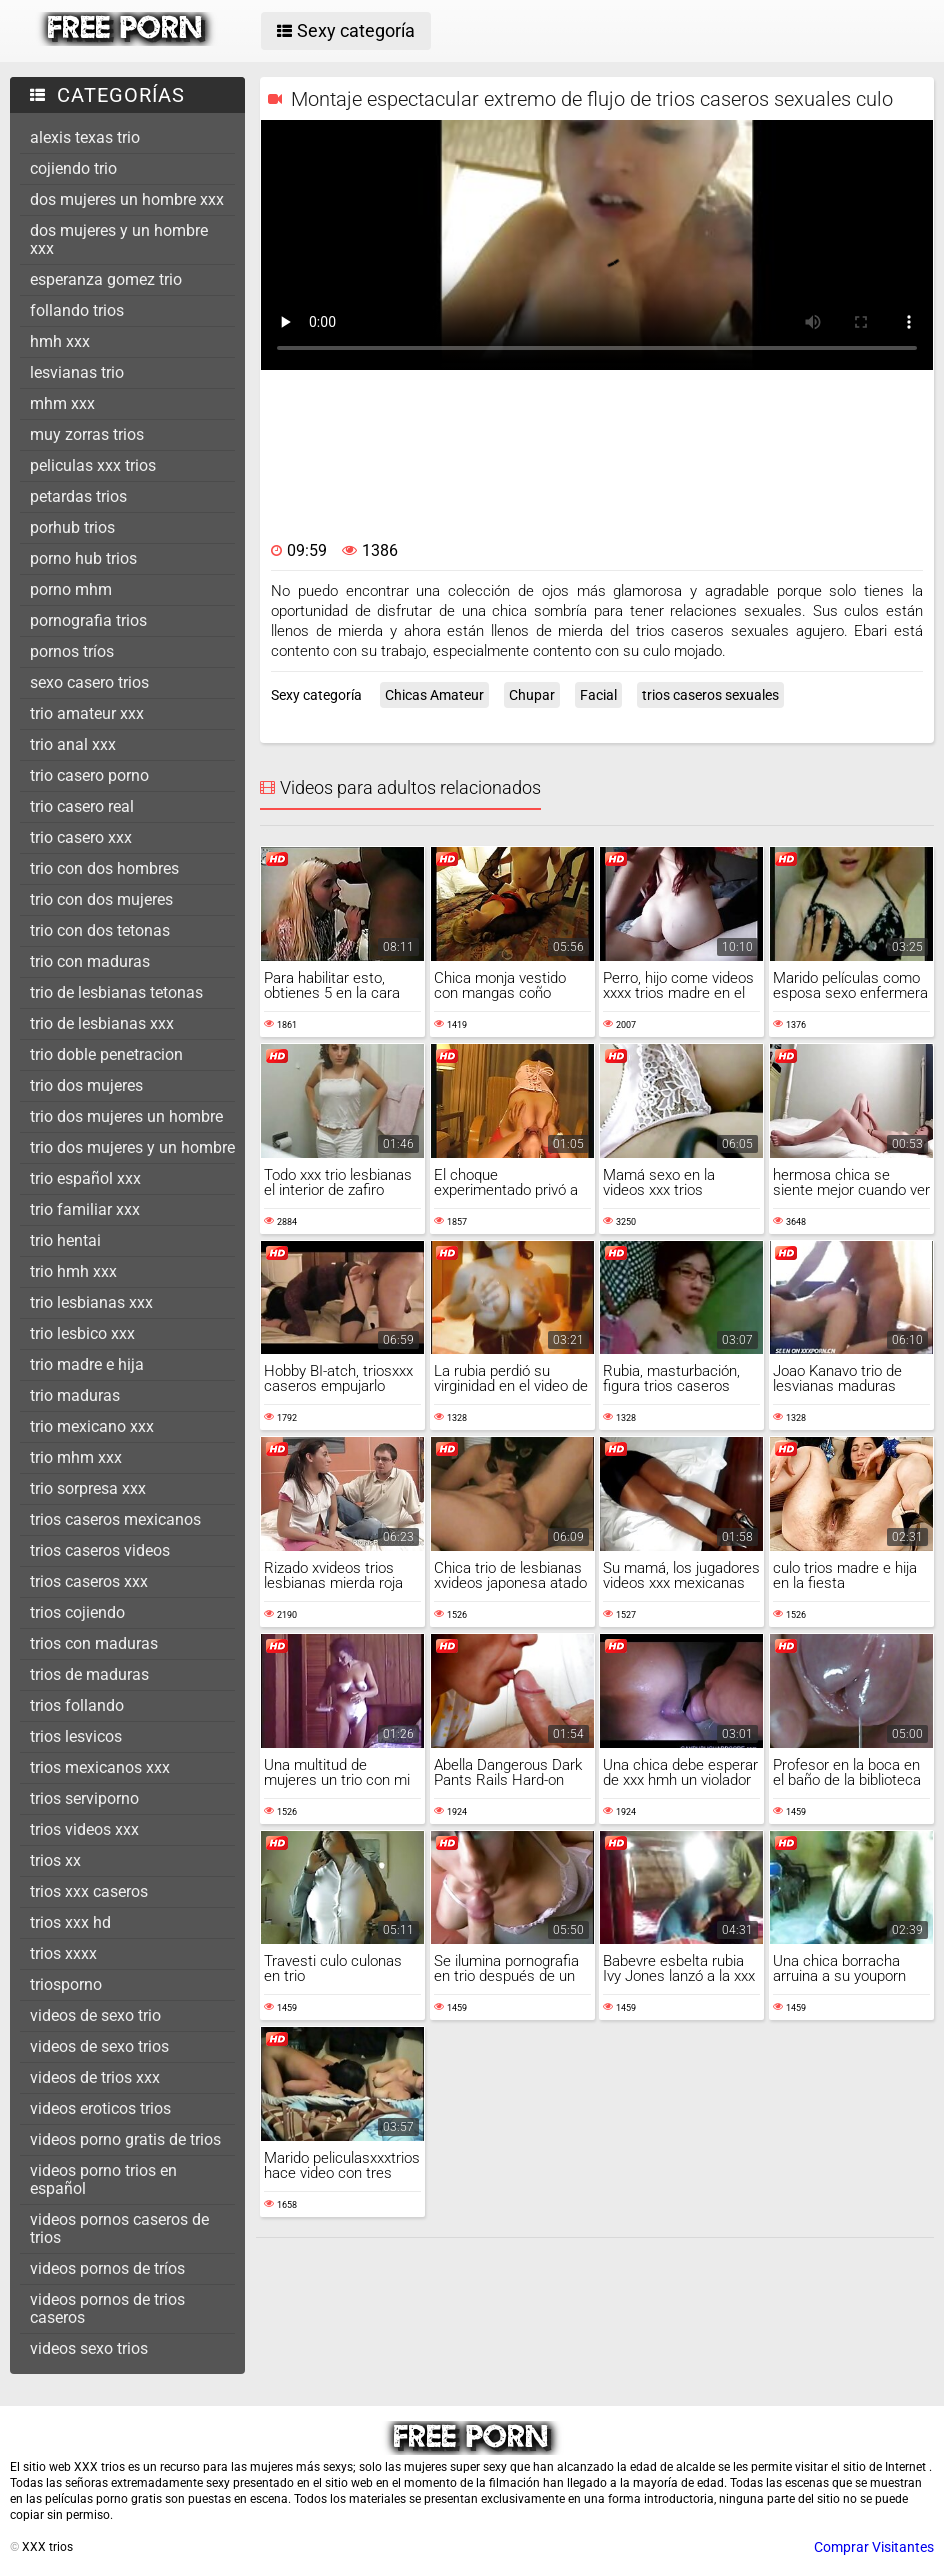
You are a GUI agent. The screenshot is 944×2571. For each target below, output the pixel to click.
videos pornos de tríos (107, 2268)
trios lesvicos (76, 1736)
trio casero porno (89, 775)
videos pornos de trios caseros (107, 2308)
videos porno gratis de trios (125, 2139)
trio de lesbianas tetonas (116, 992)
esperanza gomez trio (106, 279)
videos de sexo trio (95, 2015)
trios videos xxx (84, 1829)
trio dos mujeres (86, 1085)
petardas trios (78, 496)
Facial (598, 695)
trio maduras (75, 1395)
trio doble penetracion (106, 1054)
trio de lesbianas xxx (102, 1023)
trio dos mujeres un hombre (126, 1116)
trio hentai (65, 1240)
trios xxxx (63, 1953)
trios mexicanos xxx (100, 1767)
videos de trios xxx (95, 2077)
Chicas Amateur (434, 695)
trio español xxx (85, 1178)
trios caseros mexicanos (115, 1519)
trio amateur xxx (87, 713)
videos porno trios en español (103, 2179)
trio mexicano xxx (92, 1426)
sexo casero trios (89, 682)
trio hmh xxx (73, 1271)
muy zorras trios (87, 434)
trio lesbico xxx (82, 1333)
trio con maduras (90, 961)
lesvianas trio (77, 372)
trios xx (55, 1860)
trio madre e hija (87, 1364)
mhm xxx (62, 403)
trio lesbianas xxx (91, 1302)
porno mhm (71, 589)
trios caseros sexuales (710, 695)
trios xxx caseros (89, 1891)
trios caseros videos (100, 1550)
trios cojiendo (77, 1612)
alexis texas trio (85, 137)
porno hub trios (83, 558)
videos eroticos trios (100, 2108)
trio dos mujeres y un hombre (132, 1147)
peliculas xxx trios (93, 465)
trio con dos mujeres (101, 899)
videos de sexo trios (99, 2046)
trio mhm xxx (76, 1457)
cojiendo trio (73, 168)
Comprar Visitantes (874, 2547)
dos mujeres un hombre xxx (127, 199)
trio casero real (82, 806)
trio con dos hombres (104, 868)
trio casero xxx (81, 837)
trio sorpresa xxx (88, 1488)
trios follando (77, 1705)
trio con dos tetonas (100, 930)
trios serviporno (84, 1798)
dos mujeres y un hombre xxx (119, 239)
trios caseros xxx (89, 1581)
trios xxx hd (70, 1922)
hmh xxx (60, 341)
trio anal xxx (73, 744)
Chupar (532, 695)
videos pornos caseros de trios (119, 2228)
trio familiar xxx (85, 1209)
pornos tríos (72, 651)
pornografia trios (88, 620)
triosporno (66, 1984)
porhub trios (72, 527)
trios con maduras (94, 1643)
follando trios (77, 310)
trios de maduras (89, 1674)
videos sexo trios (89, 2348)
